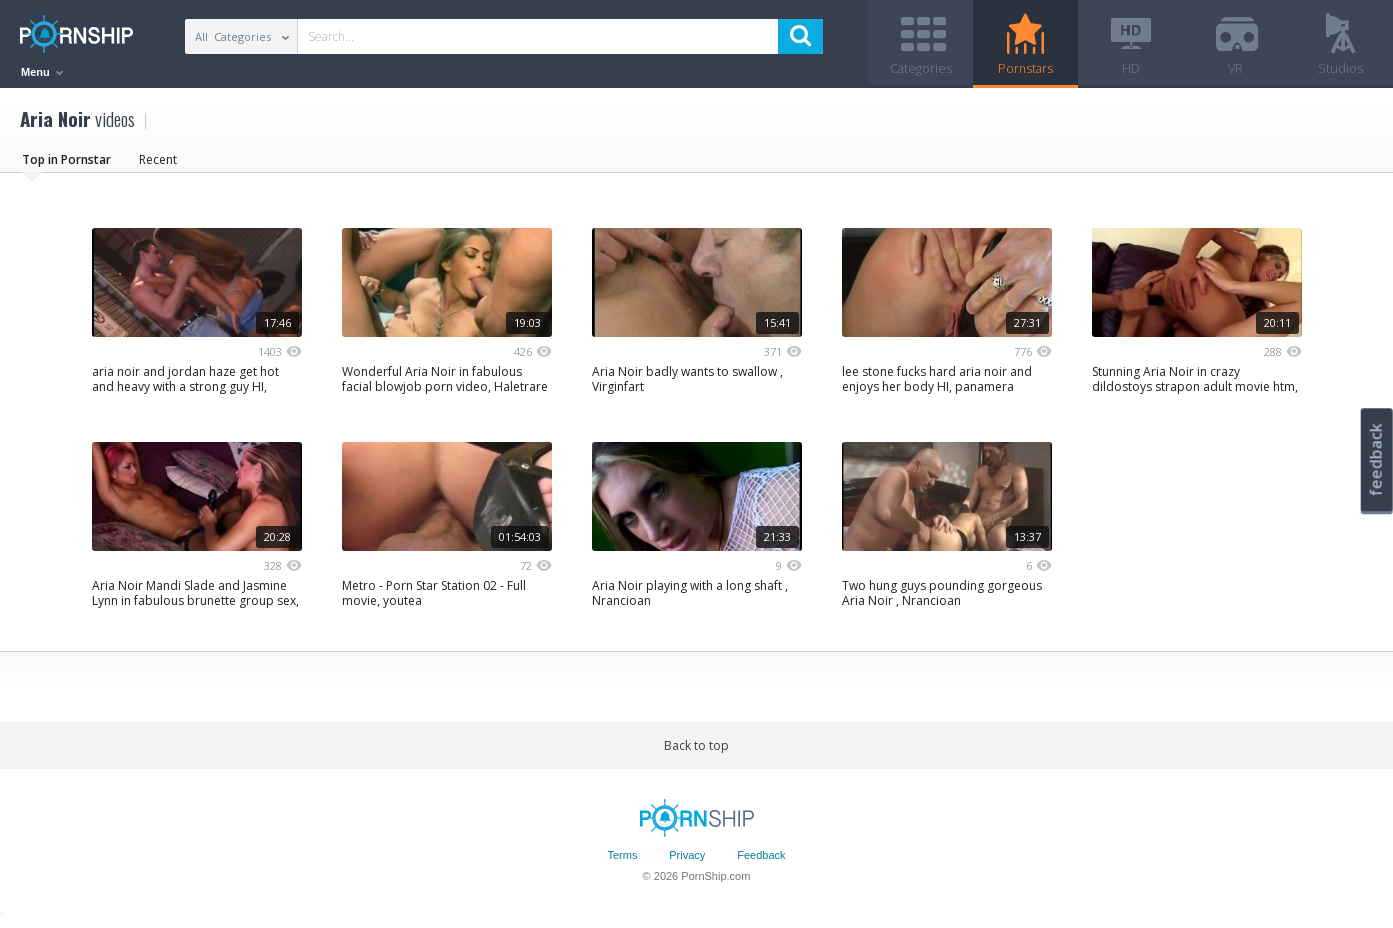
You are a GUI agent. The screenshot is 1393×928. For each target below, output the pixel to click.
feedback (1376, 459)
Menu (42, 72)
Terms (622, 861)
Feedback (761, 861)
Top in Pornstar (66, 164)
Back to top (696, 750)
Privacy (687, 861)
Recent (158, 164)
